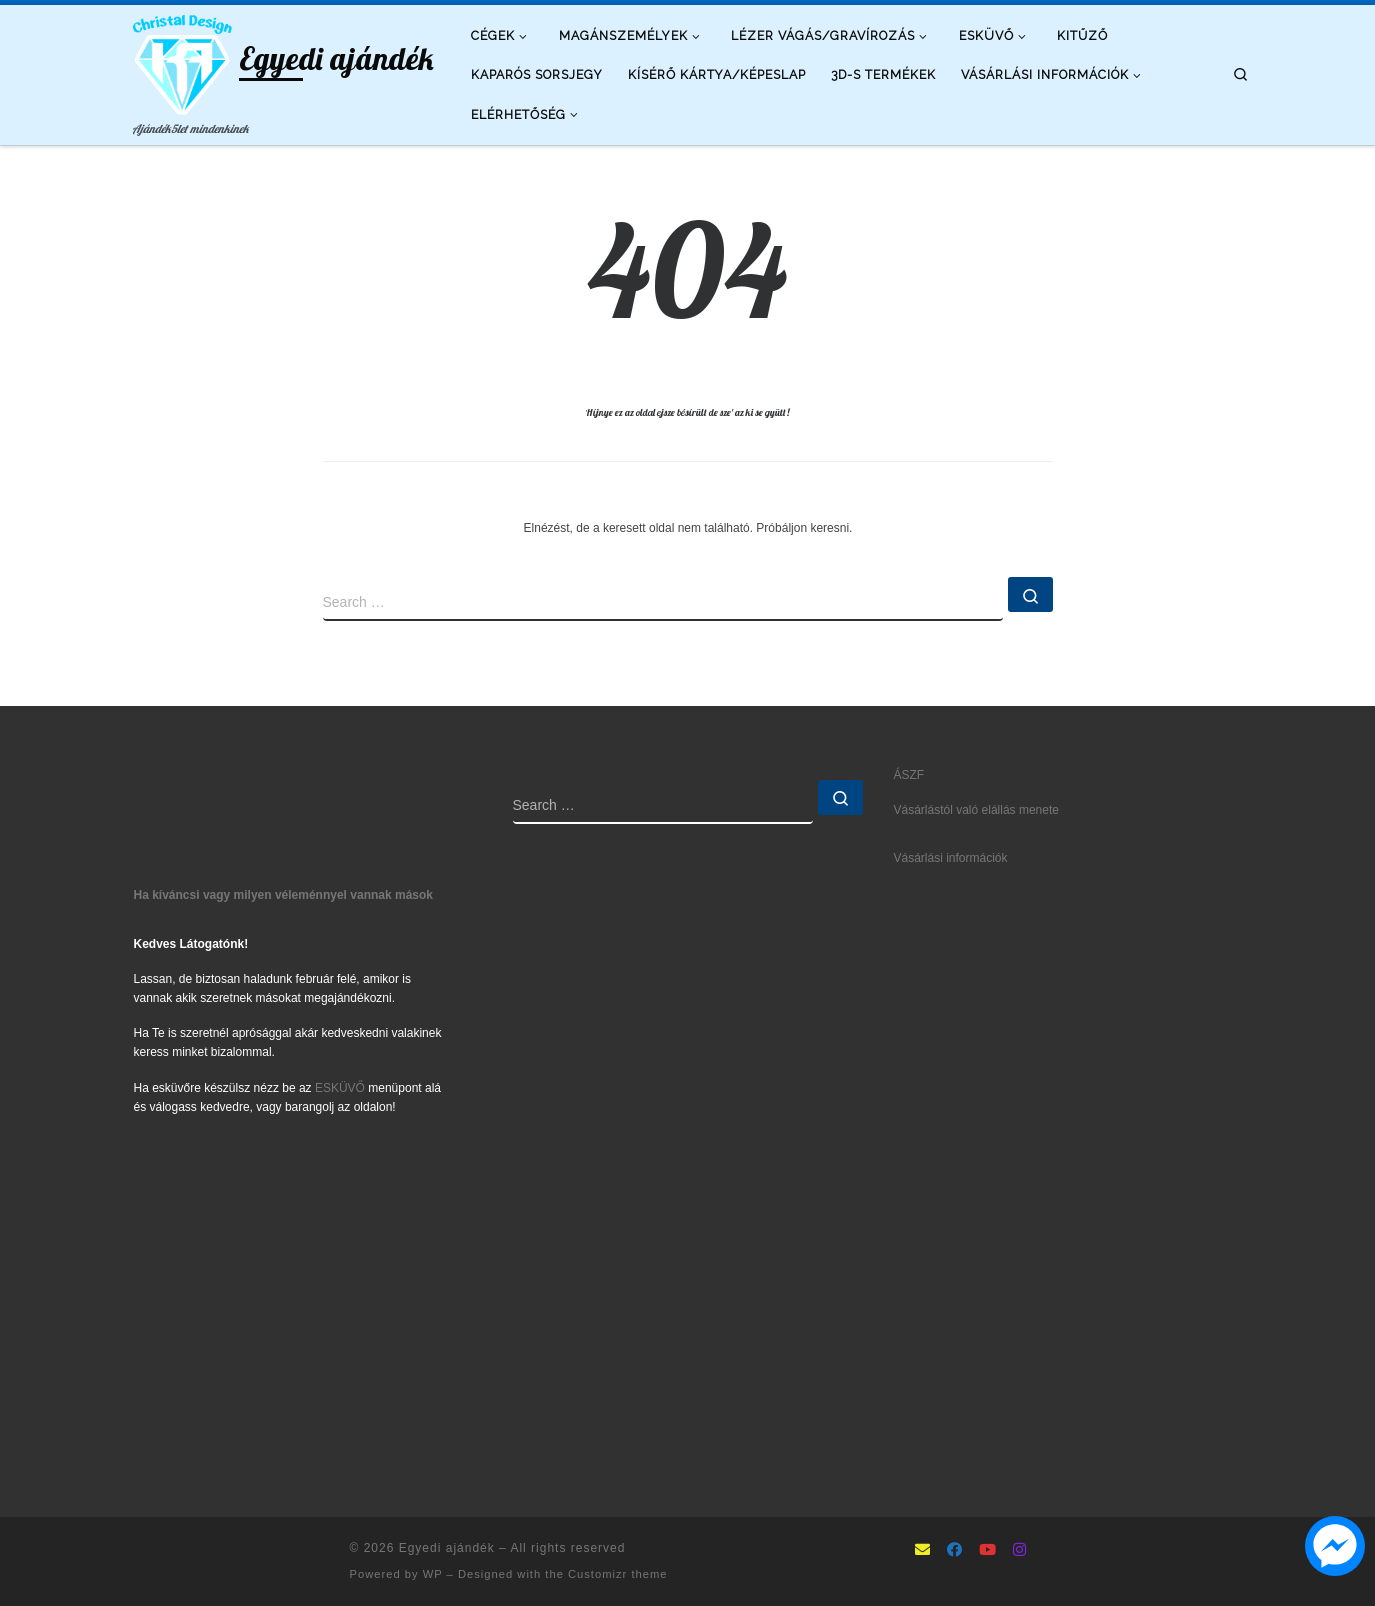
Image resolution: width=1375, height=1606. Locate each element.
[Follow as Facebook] (954, 1551)
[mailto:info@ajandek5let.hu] (922, 1551)
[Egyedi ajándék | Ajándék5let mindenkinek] (183, 60)
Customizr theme (618, 1574)
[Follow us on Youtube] (987, 1551)
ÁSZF (909, 775)
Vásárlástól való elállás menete (976, 810)
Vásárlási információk (951, 858)
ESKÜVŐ (340, 1088)
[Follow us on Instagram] (1019, 1551)
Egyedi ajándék (447, 1548)
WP (433, 1574)
